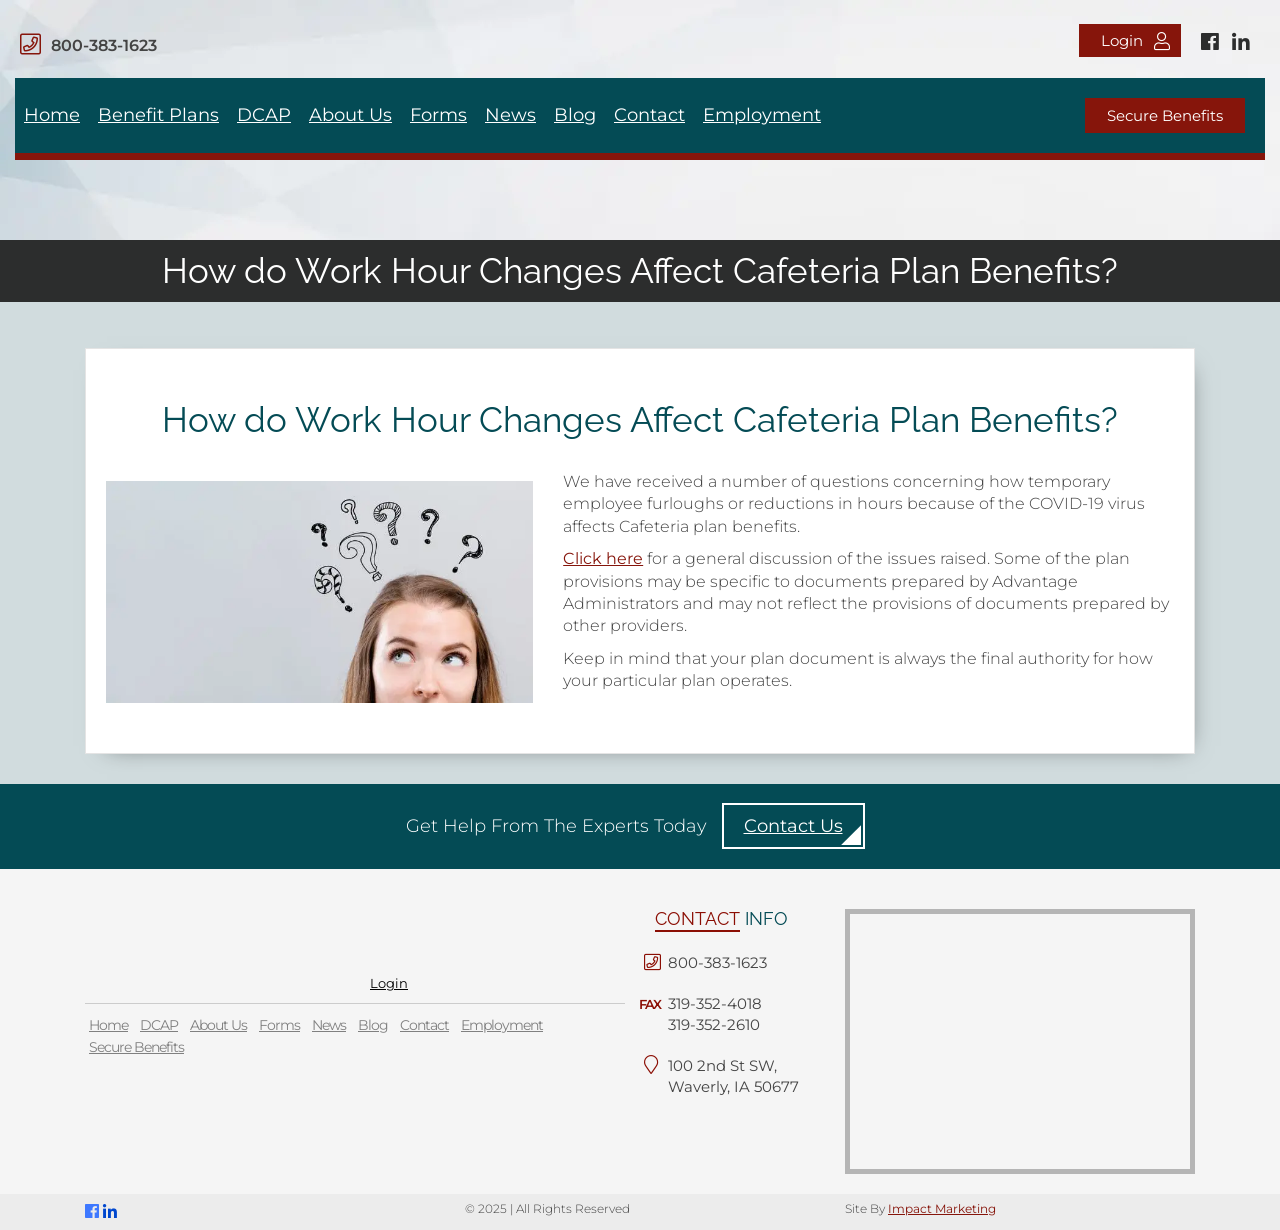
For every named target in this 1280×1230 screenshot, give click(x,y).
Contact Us (793, 826)
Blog (575, 115)
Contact (649, 115)
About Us (350, 115)
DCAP (264, 115)
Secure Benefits (1165, 115)
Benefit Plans (158, 115)
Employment (762, 115)
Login (1135, 40)
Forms (438, 115)
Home (52, 115)
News (510, 115)
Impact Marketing (942, 1208)
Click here (603, 558)
